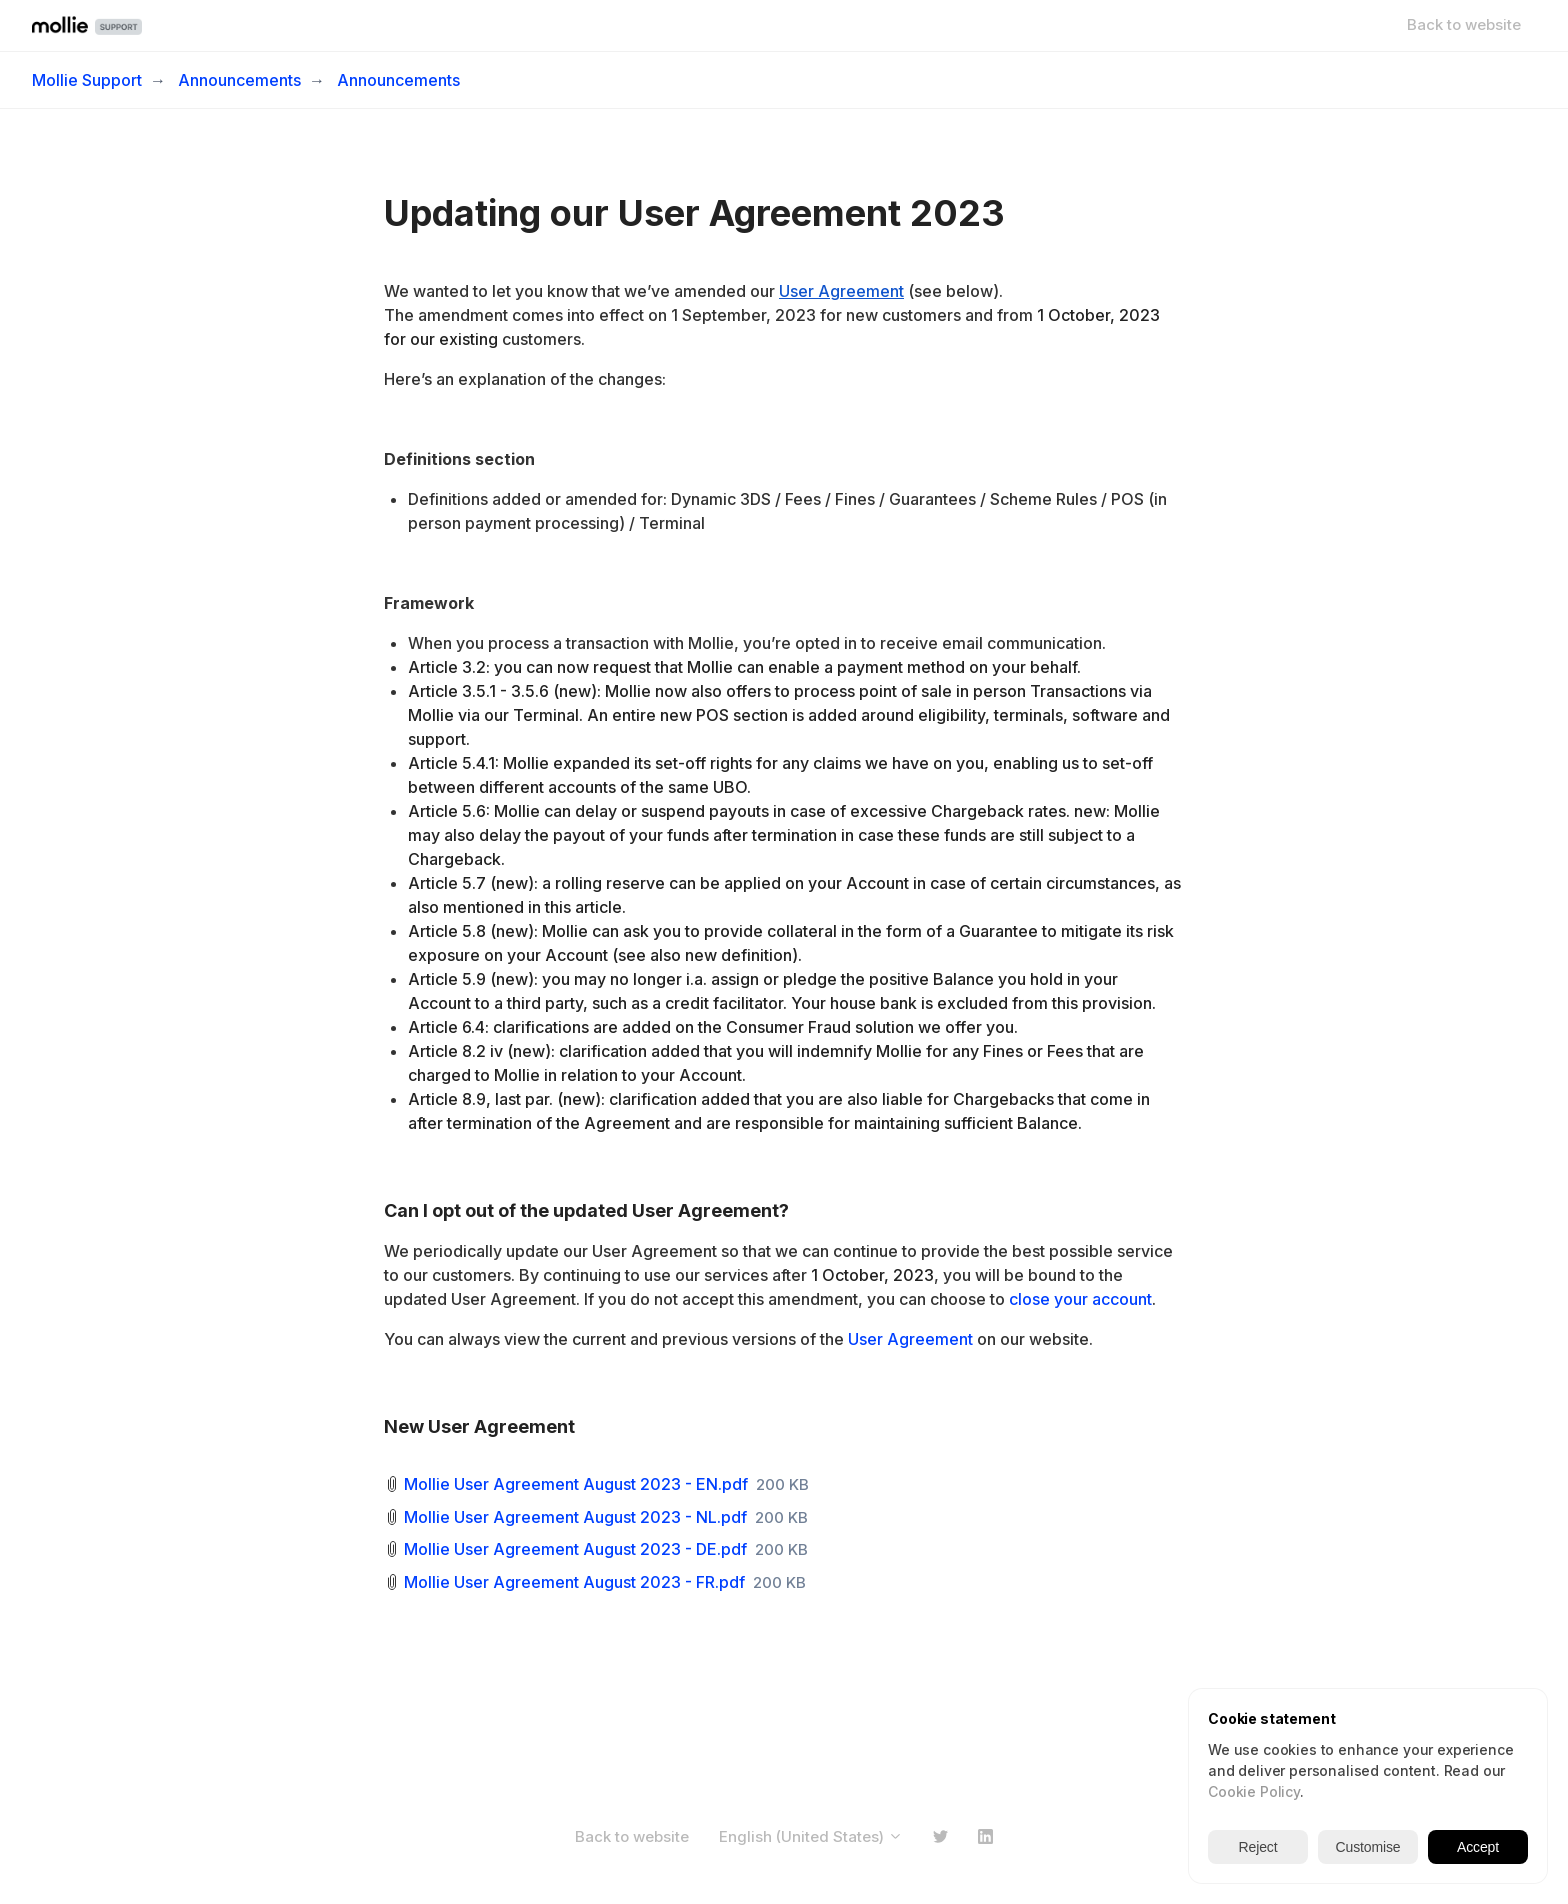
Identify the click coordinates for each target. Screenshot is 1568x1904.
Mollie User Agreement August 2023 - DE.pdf (575, 1549)
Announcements (239, 80)
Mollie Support (87, 80)
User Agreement (910, 1339)
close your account (1080, 1299)
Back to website (1464, 24)
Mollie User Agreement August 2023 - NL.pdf (575, 1517)
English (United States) (811, 1836)
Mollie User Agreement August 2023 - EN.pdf (576, 1484)
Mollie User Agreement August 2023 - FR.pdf (574, 1582)
